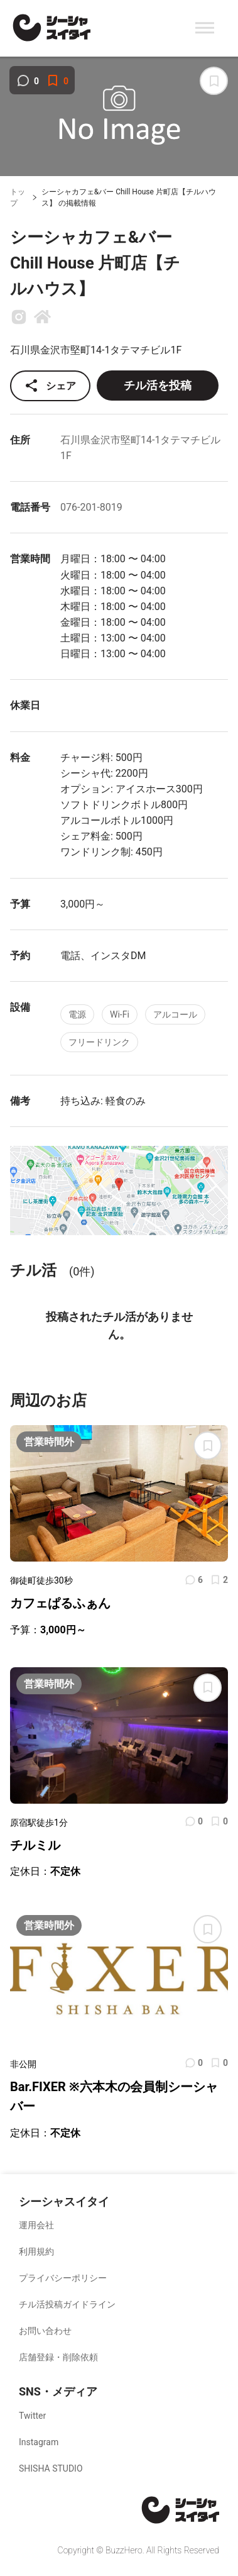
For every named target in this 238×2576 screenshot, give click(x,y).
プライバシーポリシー (63, 2278)
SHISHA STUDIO (51, 2468)
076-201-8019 (91, 507)
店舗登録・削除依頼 (58, 2357)
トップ (17, 197)
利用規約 (36, 2251)
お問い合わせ (45, 2331)
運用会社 (36, 2225)
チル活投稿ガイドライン (67, 2304)
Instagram (38, 2442)
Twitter (32, 2416)
